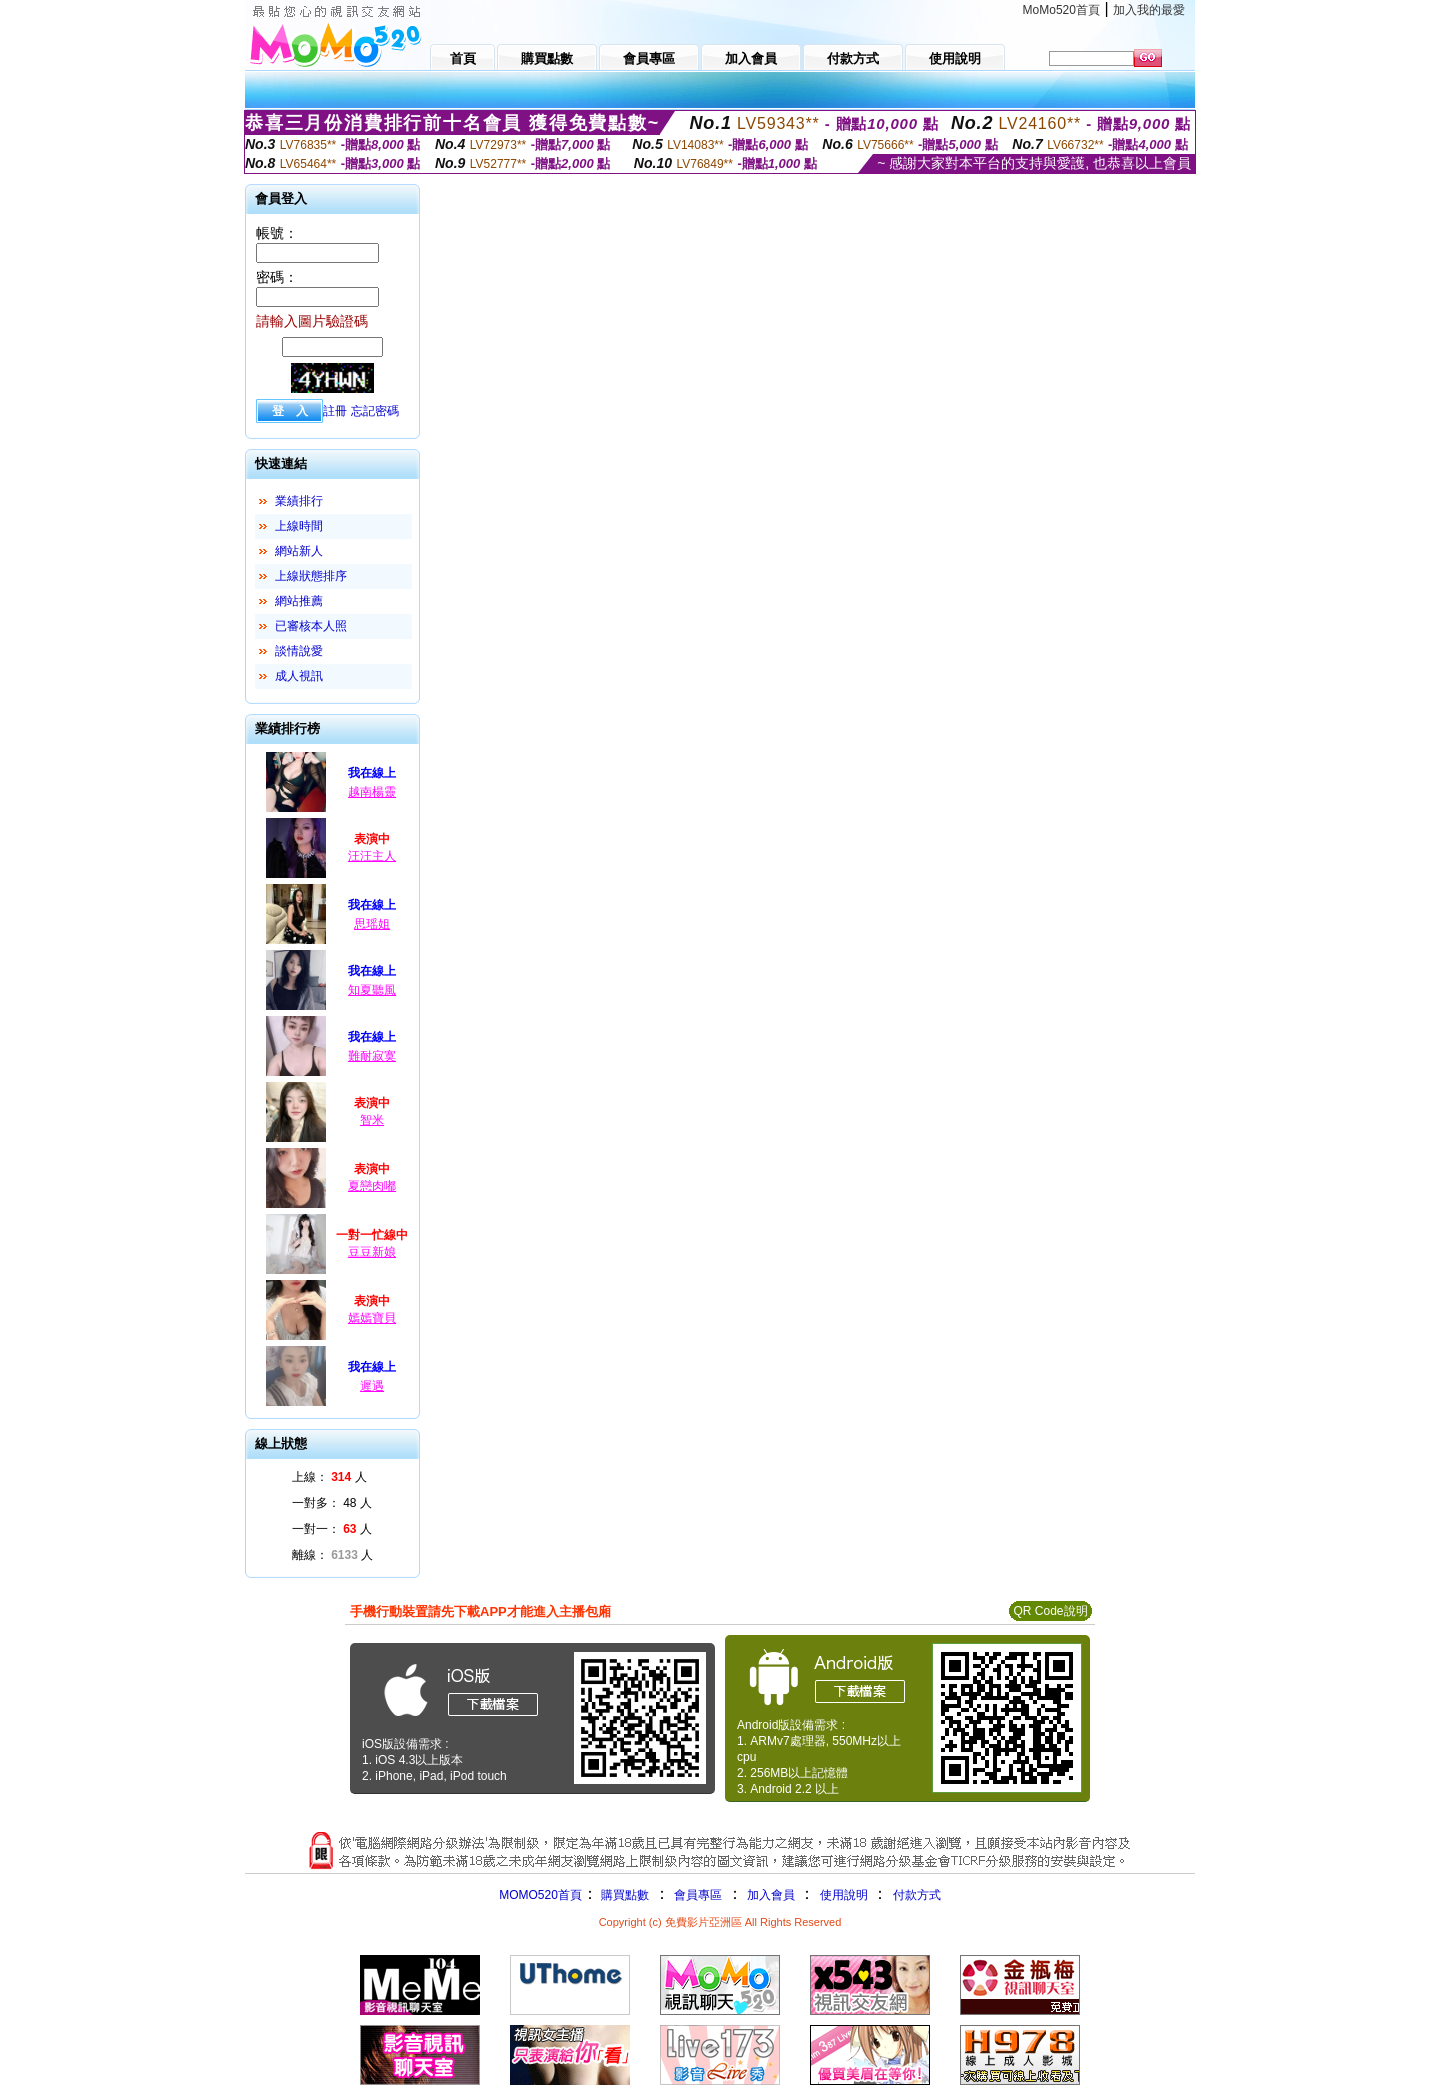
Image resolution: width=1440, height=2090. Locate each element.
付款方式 (917, 1895)
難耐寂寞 (372, 1056)
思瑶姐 (372, 924)
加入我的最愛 (1149, 10)
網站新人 (299, 551)
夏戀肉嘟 (372, 1186)
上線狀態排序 (311, 576)
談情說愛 (299, 651)
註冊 (335, 411)
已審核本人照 (311, 626)
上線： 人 (329, 1477)
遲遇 (372, 1386)
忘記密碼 (375, 411)
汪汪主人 (372, 856)
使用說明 (844, 1895)
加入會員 (771, 1895)
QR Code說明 (1050, 1611)
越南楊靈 (372, 792)
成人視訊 (299, 676)
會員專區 (698, 1895)
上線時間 (299, 526)
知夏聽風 (372, 990)
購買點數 (623, 1895)
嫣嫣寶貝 (372, 1318)
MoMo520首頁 (1061, 10)
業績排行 (299, 501)
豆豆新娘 (372, 1252)
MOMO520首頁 (540, 1895)
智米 (372, 1120)
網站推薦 (299, 601)
